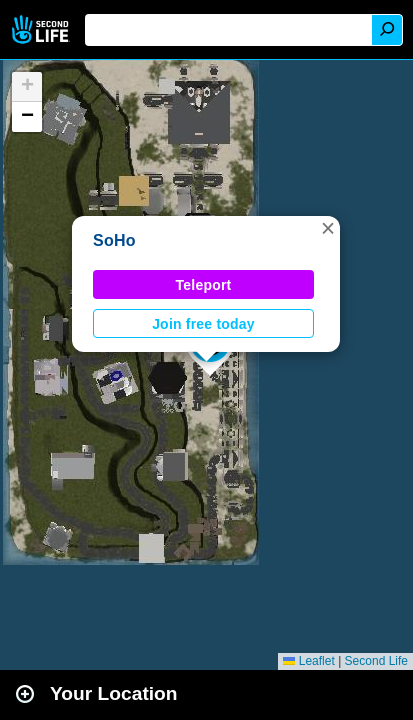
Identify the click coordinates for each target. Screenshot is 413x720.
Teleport (204, 285)
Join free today (203, 324)
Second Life (42, 29)
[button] (328, 228)
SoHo (114, 240)
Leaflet (308, 661)
